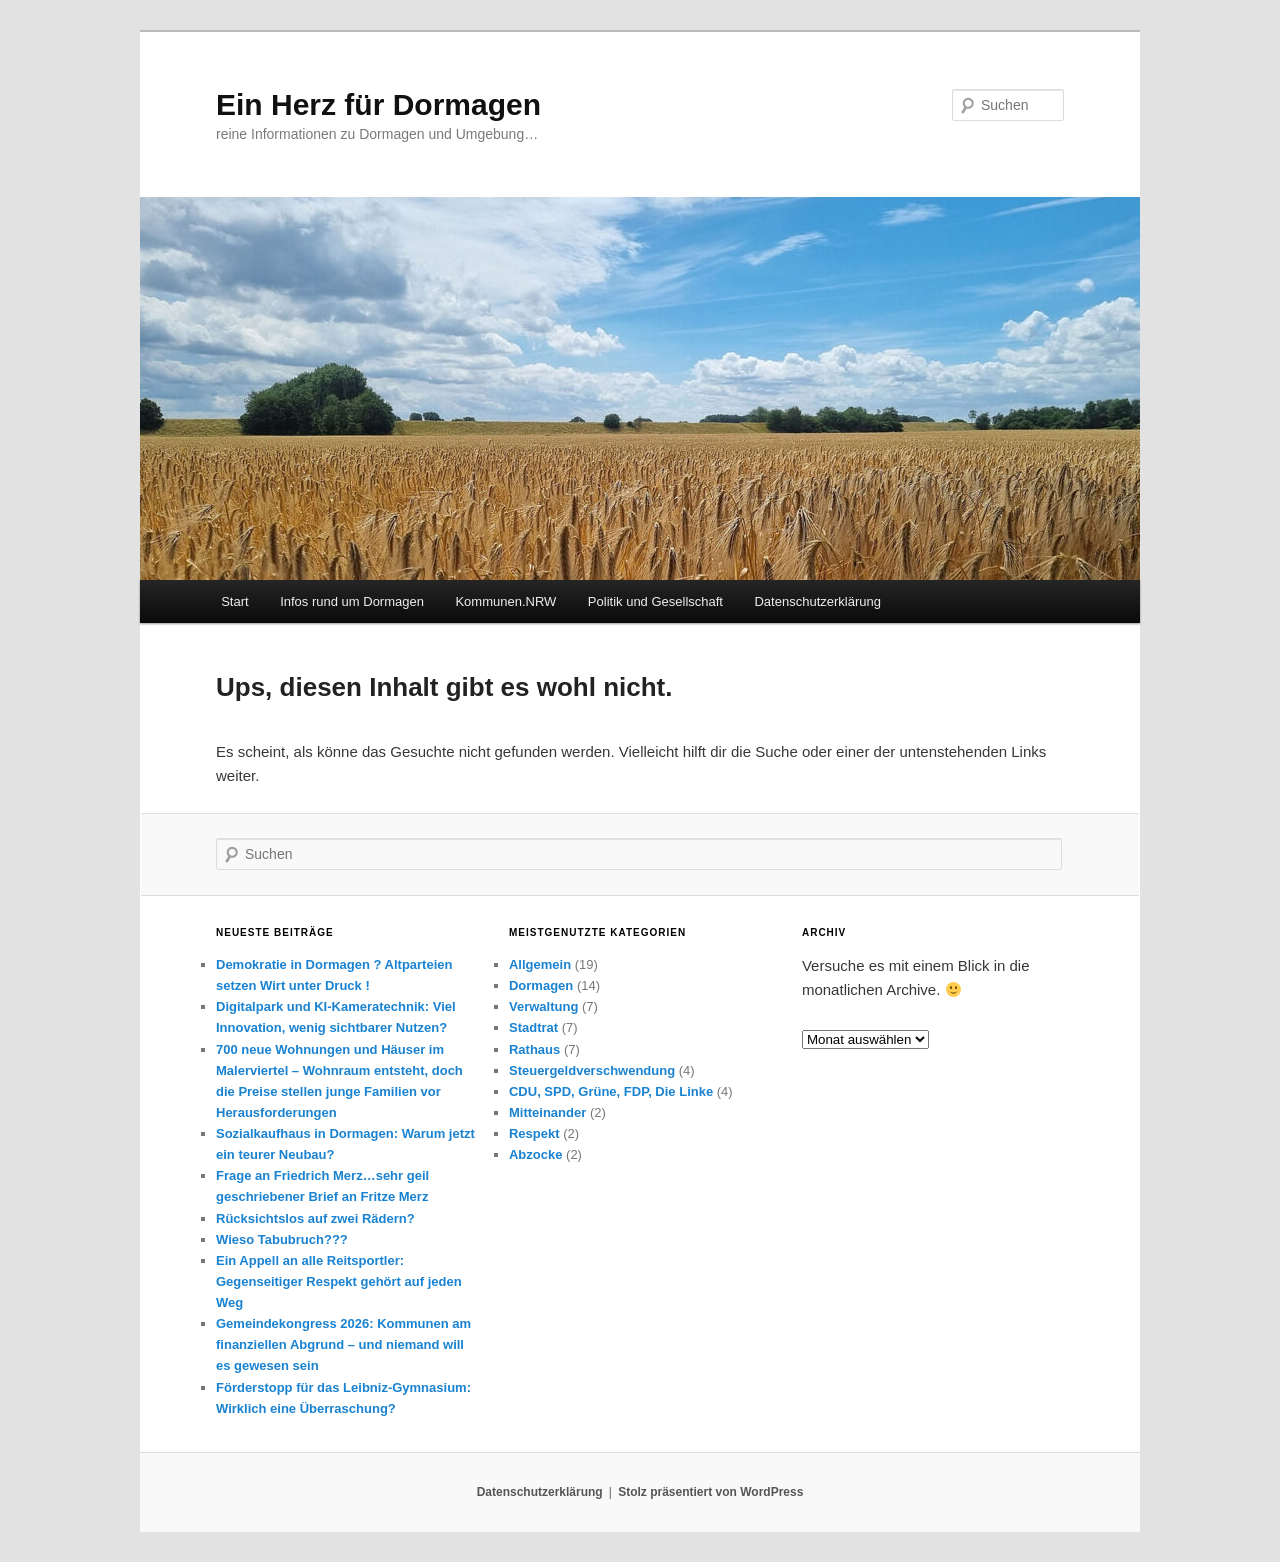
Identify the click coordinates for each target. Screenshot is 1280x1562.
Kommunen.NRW (505, 601)
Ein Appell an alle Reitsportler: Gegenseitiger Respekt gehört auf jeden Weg (339, 1281)
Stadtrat (533, 1027)
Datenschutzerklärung (817, 601)
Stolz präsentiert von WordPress (710, 1492)
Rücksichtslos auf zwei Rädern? (315, 1218)
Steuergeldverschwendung (592, 1070)
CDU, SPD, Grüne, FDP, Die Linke (611, 1091)
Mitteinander (547, 1112)
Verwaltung (543, 1006)
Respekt (534, 1133)
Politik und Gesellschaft (655, 601)
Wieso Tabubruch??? (282, 1239)
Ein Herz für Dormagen (378, 104)
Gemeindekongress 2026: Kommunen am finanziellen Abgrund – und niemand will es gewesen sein (343, 1344)
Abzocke (535, 1154)
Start (234, 601)
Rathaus (534, 1049)
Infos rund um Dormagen (352, 601)
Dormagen (541, 985)
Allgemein (540, 964)
